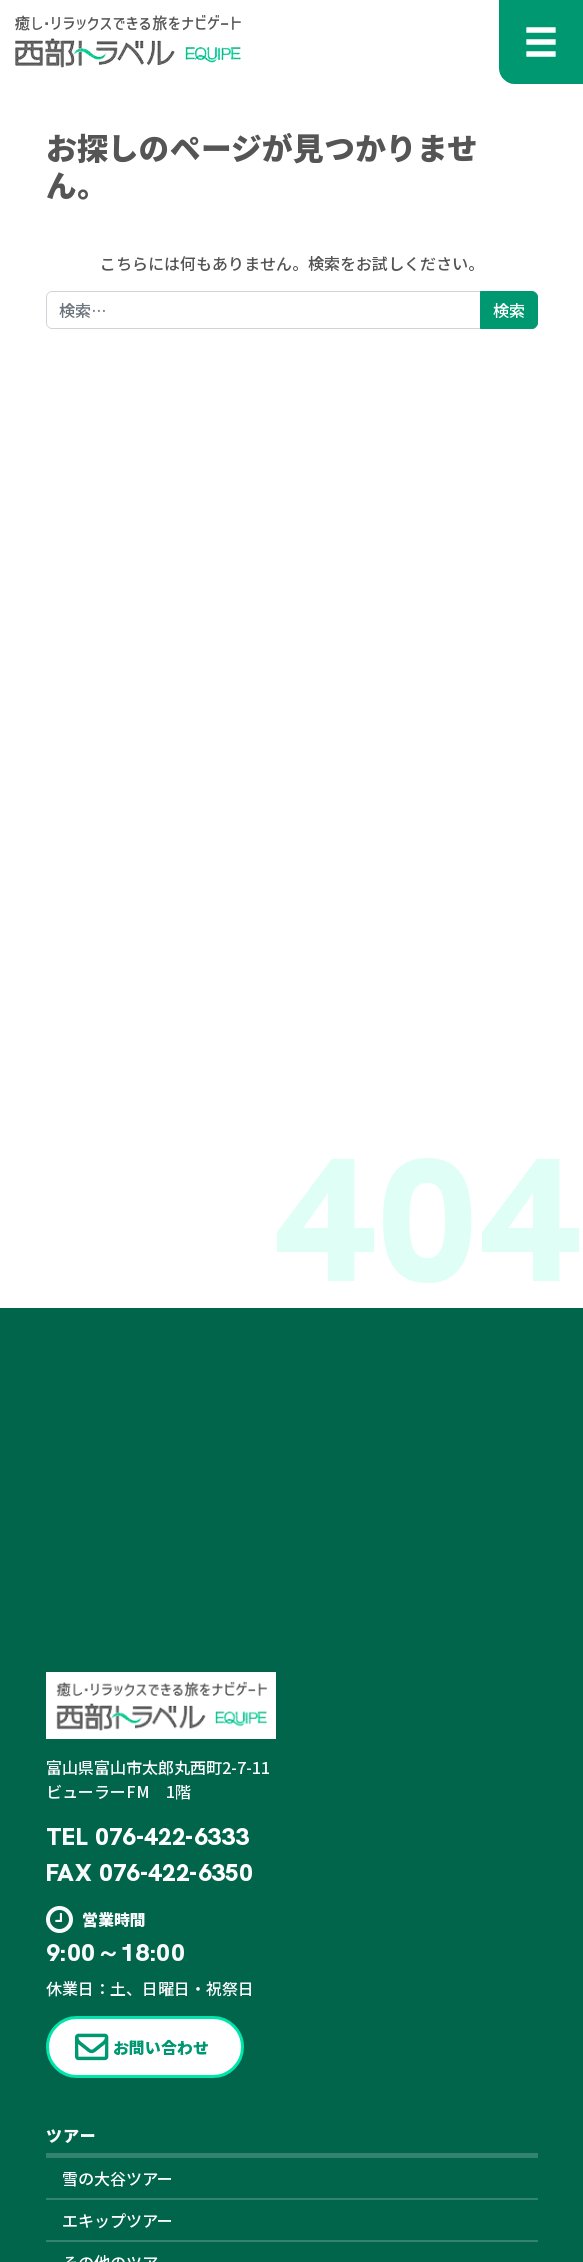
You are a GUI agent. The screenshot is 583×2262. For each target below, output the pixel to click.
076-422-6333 (171, 1836)
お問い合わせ (161, 2047)
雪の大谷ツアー (117, 2178)
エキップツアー (117, 2220)
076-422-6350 (175, 1872)
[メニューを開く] (541, 42)
